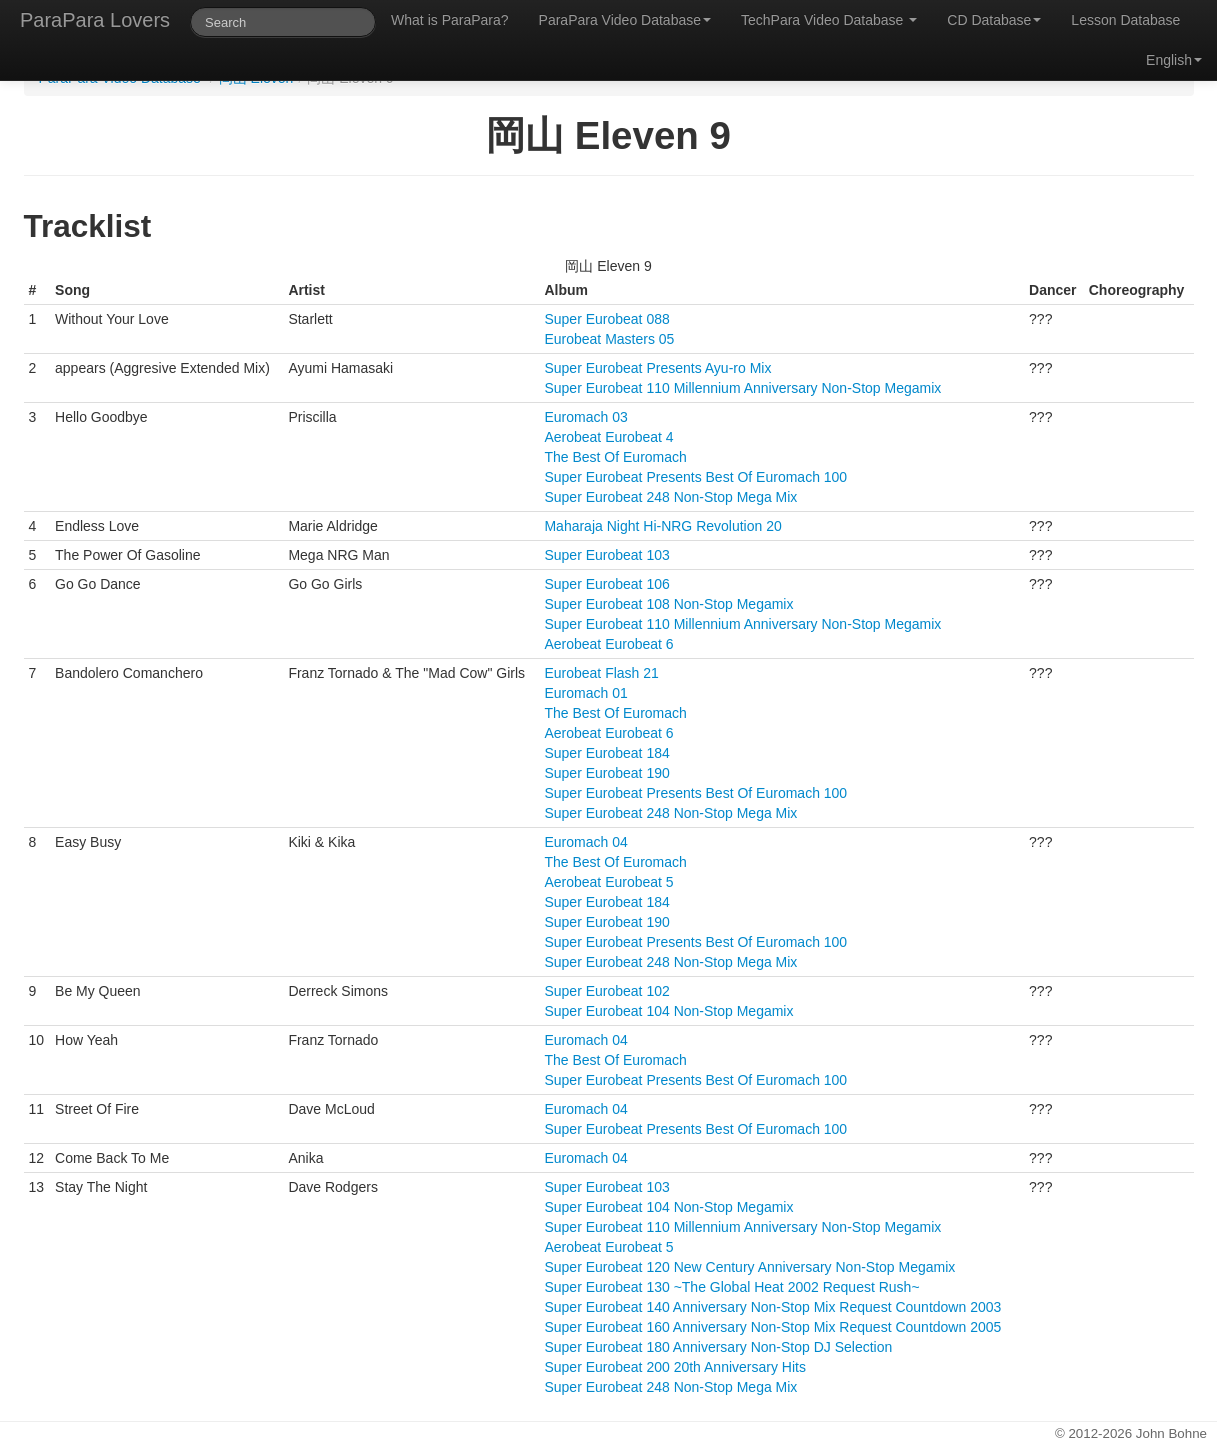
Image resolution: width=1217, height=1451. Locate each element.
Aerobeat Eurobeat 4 (608, 437)
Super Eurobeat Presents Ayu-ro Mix (657, 368)
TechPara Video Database (829, 20)
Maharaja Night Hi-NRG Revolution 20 (662, 526)
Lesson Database (1125, 20)
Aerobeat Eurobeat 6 (608, 644)
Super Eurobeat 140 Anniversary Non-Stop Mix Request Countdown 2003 (772, 1307)
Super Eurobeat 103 (606, 555)
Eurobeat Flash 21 (601, 673)
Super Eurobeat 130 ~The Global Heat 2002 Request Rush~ (731, 1287)
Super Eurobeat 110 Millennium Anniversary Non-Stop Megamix (742, 388)
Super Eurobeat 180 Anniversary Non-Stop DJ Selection (718, 1347)
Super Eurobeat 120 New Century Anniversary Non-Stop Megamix (749, 1267)
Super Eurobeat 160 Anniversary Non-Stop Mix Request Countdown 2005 (772, 1327)
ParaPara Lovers (95, 20)
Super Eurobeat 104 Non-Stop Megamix (668, 1011)
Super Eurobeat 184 (606, 753)
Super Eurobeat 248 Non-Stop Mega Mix (670, 497)
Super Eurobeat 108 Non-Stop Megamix (668, 604)
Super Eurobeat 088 (606, 319)
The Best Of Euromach (615, 457)
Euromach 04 (585, 842)
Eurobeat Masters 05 (609, 339)
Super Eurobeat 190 (606, 773)
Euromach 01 (585, 693)
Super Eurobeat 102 (606, 991)
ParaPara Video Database (625, 20)
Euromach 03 (585, 417)
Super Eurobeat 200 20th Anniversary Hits (675, 1367)
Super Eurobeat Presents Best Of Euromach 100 (695, 477)
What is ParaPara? (450, 20)
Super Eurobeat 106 (606, 584)
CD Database (994, 20)
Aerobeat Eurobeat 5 (608, 882)
